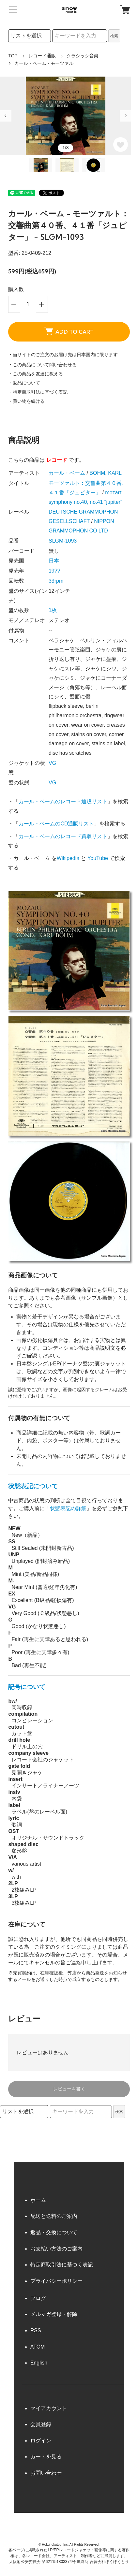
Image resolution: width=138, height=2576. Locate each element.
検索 (114, 36)
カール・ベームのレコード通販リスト (63, 801)
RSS (35, 2330)
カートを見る (46, 2456)
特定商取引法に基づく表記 (61, 2264)
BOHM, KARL (105, 473)
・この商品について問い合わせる (42, 364)
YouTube (97, 858)
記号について (26, 1686)
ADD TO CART (69, 331)
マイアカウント (48, 2408)
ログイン (40, 2440)
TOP (13, 55)
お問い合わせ (46, 2473)
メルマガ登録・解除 (53, 2314)
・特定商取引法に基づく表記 (38, 392)
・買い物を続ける (26, 401)
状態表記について (33, 1486)
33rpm (56, 581)
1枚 (53, 610)
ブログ (38, 2298)
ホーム (38, 2200)
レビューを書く (69, 2088)
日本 (54, 560)
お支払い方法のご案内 (56, 2248)
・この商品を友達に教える (35, 373)
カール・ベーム (67, 473)
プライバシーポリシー (56, 2281)
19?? (54, 571)
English (38, 2362)
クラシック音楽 (83, 55)
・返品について (24, 383)
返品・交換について (53, 2232)
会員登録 (40, 2424)
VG (52, 763)
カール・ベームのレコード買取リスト (63, 836)
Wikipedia (68, 858)
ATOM (37, 2347)
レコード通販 (42, 55)
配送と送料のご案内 (53, 2216)
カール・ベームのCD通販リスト (56, 823)
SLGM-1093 (63, 541)
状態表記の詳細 (68, 1508)
